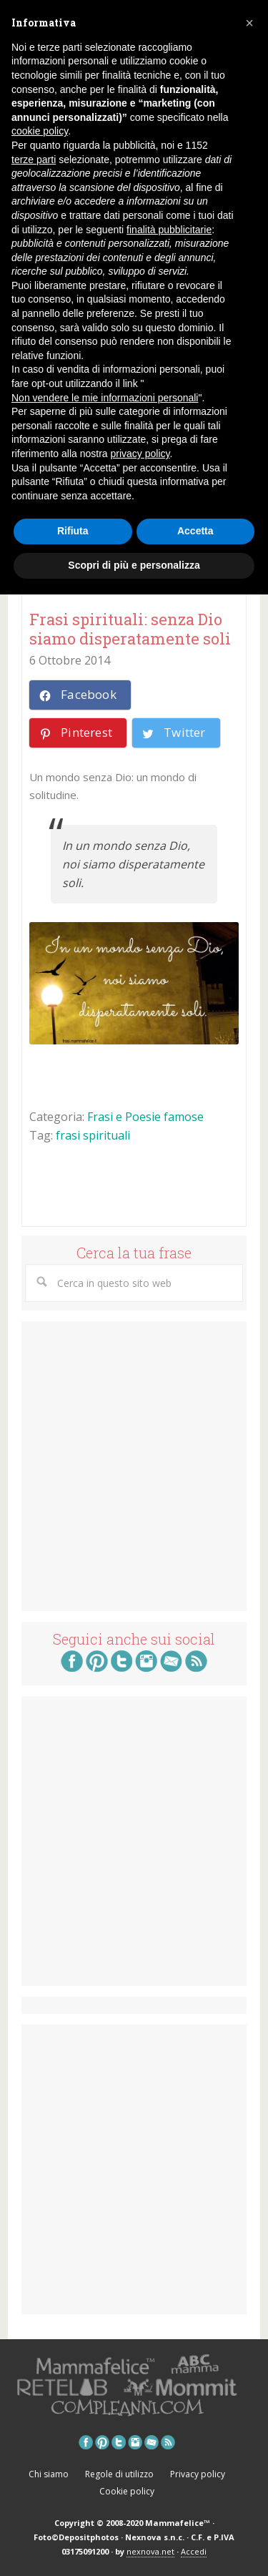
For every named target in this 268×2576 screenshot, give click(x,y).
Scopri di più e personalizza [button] (133, 565)
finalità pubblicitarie (169, 229)
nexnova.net (150, 2551)
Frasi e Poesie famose (145, 1117)
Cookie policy (126, 2491)
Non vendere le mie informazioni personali (104, 397)
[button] (249, 22)
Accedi (194, 2551)
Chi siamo (49, 2474)
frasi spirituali (93, 1135)
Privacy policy (197, 2474)
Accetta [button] (195, 531)
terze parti (33, 159)
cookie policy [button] (39, 131)
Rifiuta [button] (73, 531)
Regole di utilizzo (119, 2474)
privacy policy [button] (140, 453)
